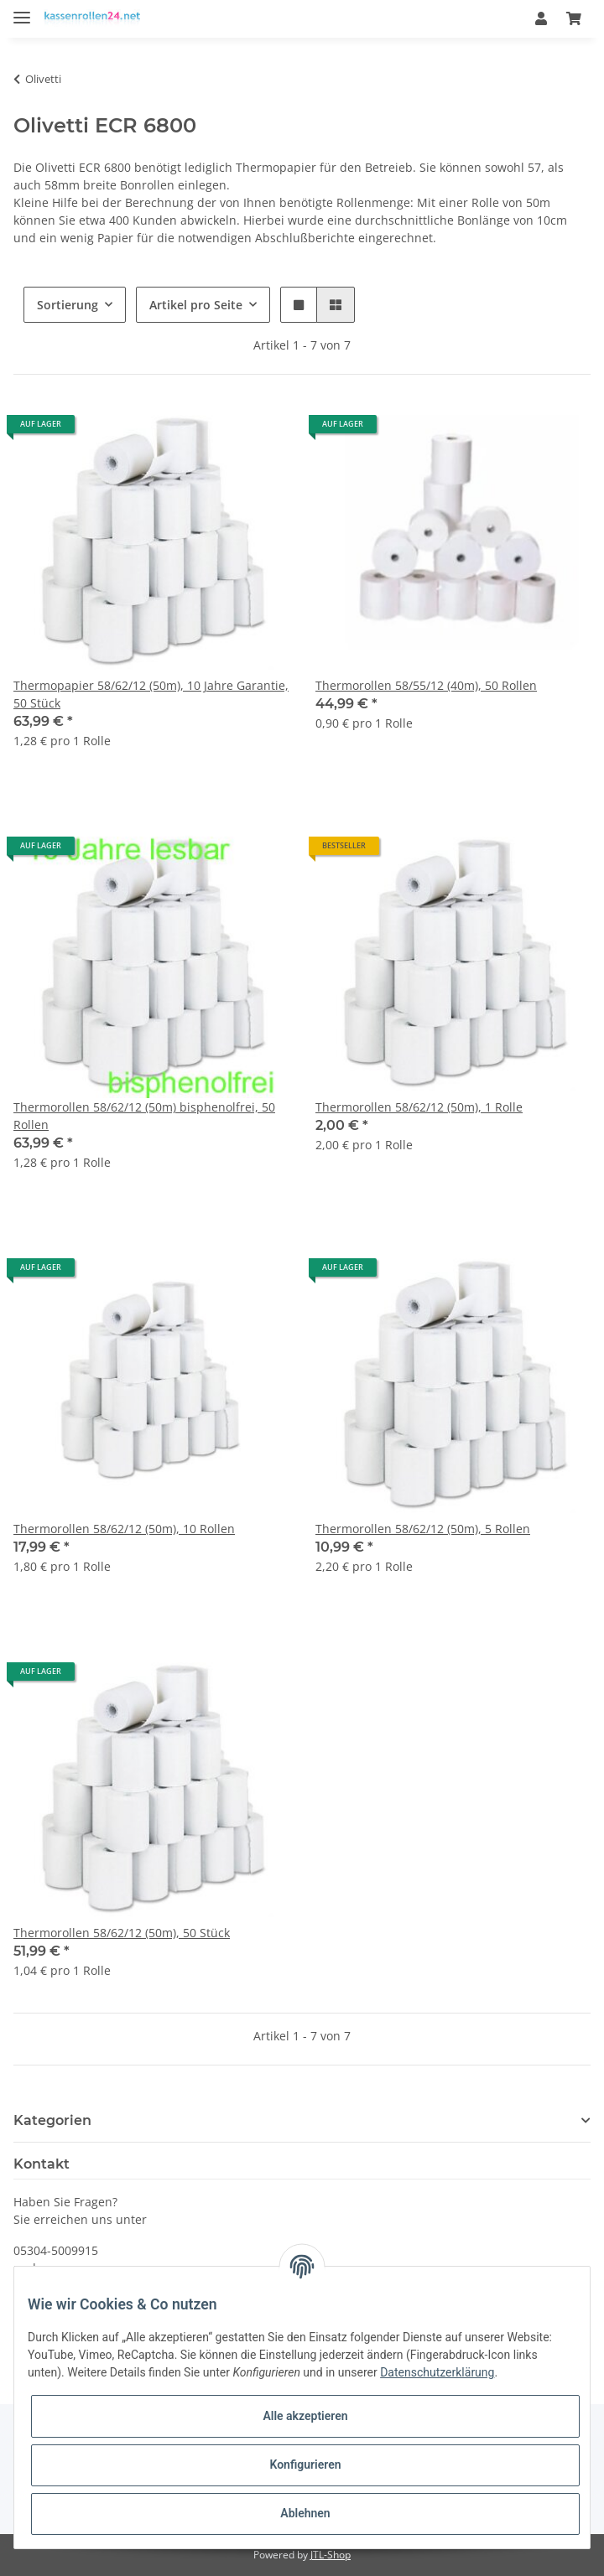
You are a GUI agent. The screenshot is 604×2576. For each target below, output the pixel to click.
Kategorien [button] (52, 2120)
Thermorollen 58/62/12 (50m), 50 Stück (121, 1933)
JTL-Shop (330, 2554)
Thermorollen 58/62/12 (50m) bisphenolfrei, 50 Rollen (144, 1116)
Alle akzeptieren (305, 2416)
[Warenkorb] (574, 18)
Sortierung (67, 305)
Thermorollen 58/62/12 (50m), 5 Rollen (422, 1529)
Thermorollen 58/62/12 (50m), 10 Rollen (124, 1529)
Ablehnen (305, 2513)
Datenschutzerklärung (437, 2372)
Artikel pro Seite (195, 305)
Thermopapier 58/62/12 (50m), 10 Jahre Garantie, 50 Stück (151, 694)
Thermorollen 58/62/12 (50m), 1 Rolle (419, 1107)
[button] (541, 18)
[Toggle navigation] (21, 10)
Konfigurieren (305, 2464)
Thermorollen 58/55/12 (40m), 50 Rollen (426, 685)
